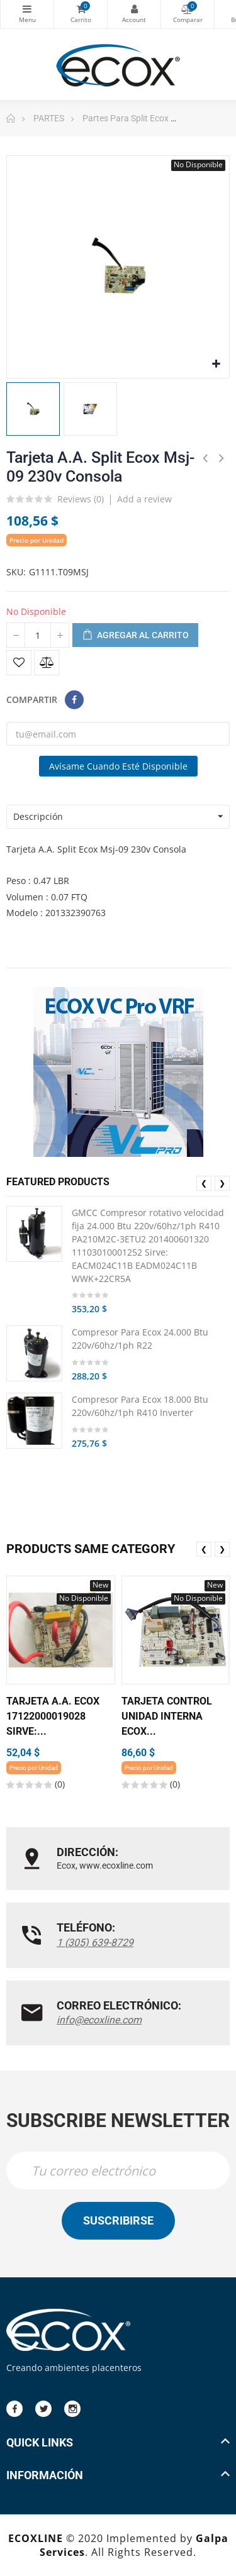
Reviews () (80, 500)
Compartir (74, 699)
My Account (134, 9)
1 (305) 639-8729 (95, 1943)
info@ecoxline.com (99, 2020)
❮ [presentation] (204, 1183)
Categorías (27, 9)
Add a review (144, 499)
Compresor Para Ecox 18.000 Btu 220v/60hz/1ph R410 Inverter (140, 1405)
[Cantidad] (37, 635)
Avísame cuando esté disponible (118, 766)
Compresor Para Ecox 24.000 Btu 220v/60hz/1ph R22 (140, 1338)
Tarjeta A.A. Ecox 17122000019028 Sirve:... (52, 1716)
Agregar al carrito (135, 635)
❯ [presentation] (222, 1183)
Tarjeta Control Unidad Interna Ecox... (166, 1716)
